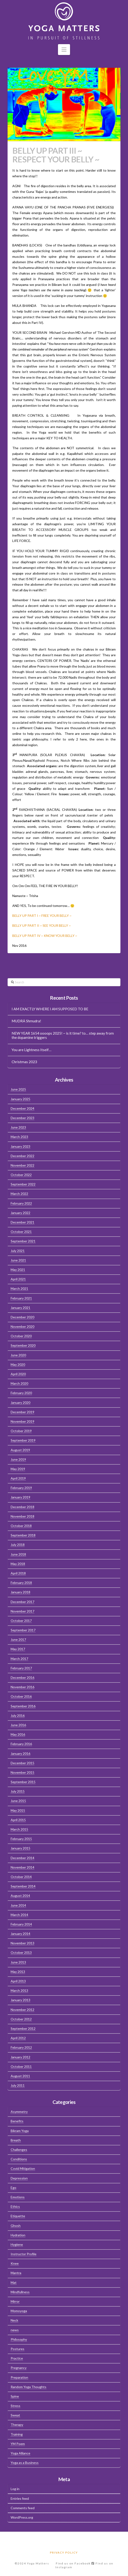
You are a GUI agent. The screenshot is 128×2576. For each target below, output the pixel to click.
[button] (64, 49)
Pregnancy (18, 2368)
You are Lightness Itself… (31, 1050)
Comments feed (23, 2508)
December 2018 (22, 1507)
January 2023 (20, 1146)
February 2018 (21, 1583)
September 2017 (23, 1630)
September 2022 (23, 1184)
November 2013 (22, 1943)
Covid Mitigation (23, 2168)
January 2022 (20, 1213)
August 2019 (20, 1450)
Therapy (17, 2425)
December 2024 (22, 1108)
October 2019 (21, 1431)
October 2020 (21, 1336)
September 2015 (23, 1782)
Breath (16, 2140)
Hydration (18, 2235)
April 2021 (18, 1279)
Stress (15, 2406)
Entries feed (20, 2498)
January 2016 (20, 1753)
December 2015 (22, 1763)
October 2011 (21, 2066)
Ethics (15, 2206)
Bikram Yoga (20, 2131)
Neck (14, 2320)
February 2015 (21, 1839)
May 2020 (18, 1364)
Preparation (19, 2377)
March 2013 (19, 1990)
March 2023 (19, 1137)
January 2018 (20, 1592)
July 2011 (18, 2085)
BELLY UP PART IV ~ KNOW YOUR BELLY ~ (44, 936)
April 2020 (18, 1374)
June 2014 (18, 1905)
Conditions (19, 2159)
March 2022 (19, 1194)
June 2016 (18, 1725)
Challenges (19, 2150)
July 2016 (18, 1715)
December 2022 (22, 1156)
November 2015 (22, 1772)
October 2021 (21, 1232)
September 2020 (23, 1345)
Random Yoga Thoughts (28, 2387)
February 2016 (21, 1744)
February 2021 (21, 1298)
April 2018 (18, 1573)
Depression (19, 2178)
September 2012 (23, 2028)
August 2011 (20, 2076)
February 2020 (21, 1393)
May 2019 (18, 1469)
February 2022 (21, 1203)
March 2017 (19, 1659)
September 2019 (23, 1440)
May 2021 (18, 1270)
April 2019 (18, 1478)
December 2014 (22, 1858)
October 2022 (21, 1175)
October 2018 (21, 1526)
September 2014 (23, 1886)
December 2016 (22, 1677)
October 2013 (21, 1952)
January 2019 (20, 1497)
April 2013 (18, 1981)
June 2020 (18, 1355)
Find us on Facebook (75, 2563)
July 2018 (18, 1545)
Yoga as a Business (25, 2463)
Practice (17, 2358)
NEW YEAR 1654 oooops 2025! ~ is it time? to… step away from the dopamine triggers (63, 1035)
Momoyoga (19, 2311)
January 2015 (20, 1848)
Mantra (16, 2273)
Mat (14, 2282)
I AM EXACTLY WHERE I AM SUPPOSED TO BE (50, 1009)
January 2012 (20, 2057)
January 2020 (20, 1402)
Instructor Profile (23, 2254)
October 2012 (21, 2019)
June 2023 (18, 1127)
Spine (15, 2396)
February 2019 (21, 1488)
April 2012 (18, 2038)
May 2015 (18, 1810)
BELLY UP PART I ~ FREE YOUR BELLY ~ (41, 916)
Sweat (15, 2415)
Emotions (18, 2197)
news (15, 2330)
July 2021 (18, 1251)
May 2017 (18, 1649)
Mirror (15, 2301)
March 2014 (19, 1915)
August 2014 (20, 1896)
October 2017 (21, 1621)
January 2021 (20, 1308)
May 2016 (18, 1734)
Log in (15, 2489)
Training (17, 2434)
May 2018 (18, 1564)
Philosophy (19, 2339)
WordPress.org (22, 2517)
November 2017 (22, 1611)
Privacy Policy (64, 2552)
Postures (17, 2349)
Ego (13, 2188)
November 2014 (22, 1867)
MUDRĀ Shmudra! (26, 1021)
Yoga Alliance (20, 2453)
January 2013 (20, 2000)
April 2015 (18, 1820)
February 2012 (21, 2047)
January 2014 (20, 1934)
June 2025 (18, 1089)
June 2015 (18, 1801)
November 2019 (22, 1421)
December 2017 (22, 1602)
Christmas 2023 (24, 1062)
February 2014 (21, 1924)
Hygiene (17, 2244)
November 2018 (22, 1516)
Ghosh (16, 2226)
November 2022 (22, 1165)
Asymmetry (19, 2112)
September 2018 (23, 1535)
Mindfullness (20, 2292)
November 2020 (22, 1326)
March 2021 (19, 1288)
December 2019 (22, 1412)
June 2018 (18, 1554)
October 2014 (21, 1877)
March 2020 (19, 1383)
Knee (15, 2263)
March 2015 (19, 1829)
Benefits (17, 2121)
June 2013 (18, 1962)
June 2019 (18, 1459)
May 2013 (18, 1972)
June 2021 (18, 1260)
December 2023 (22, 1118)
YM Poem (18, 2444)
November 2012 (22, 2010)
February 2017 (21, 1668)
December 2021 (22, 1222)
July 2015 (18, 1791)
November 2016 (22, 1687)
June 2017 (18, 1639)
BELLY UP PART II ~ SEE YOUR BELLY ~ (41, 925)
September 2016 (23, 1706)
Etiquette (18, 2216)
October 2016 (21, 1696)
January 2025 (20, 1099)
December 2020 (22, 1317)
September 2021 (23, 1241)
